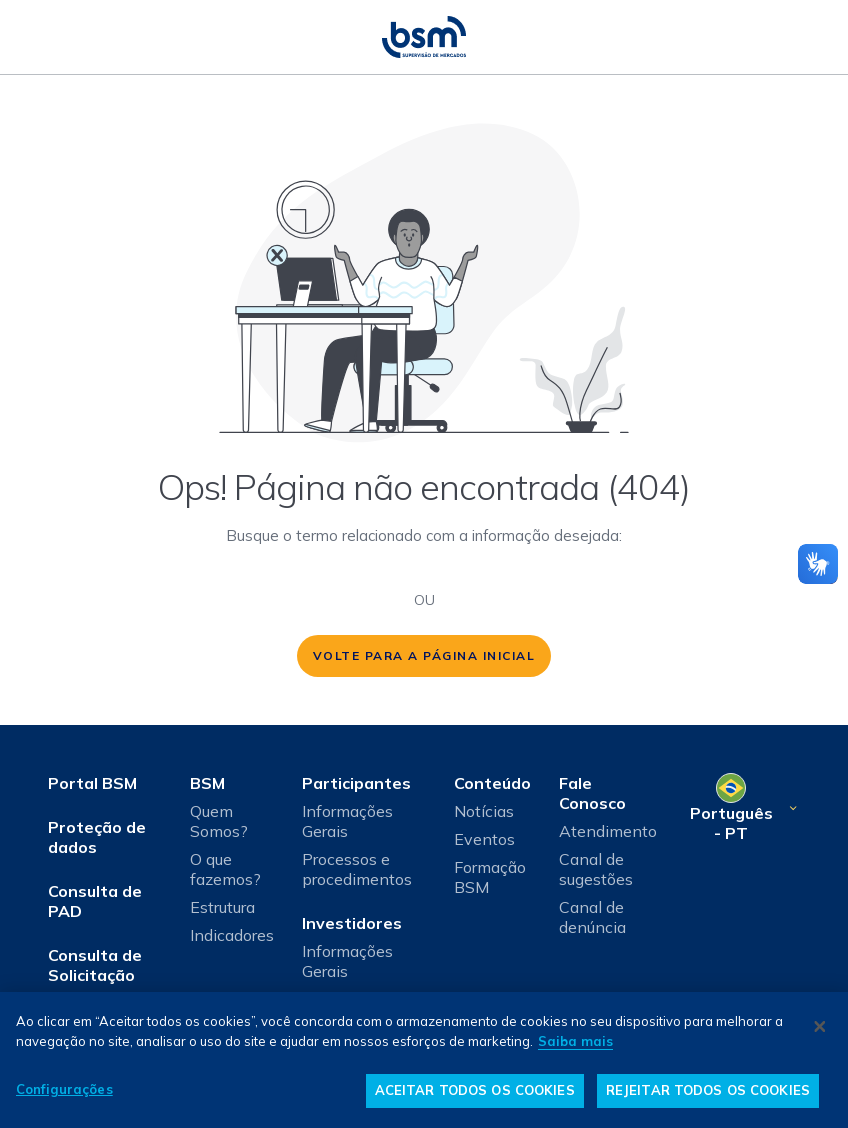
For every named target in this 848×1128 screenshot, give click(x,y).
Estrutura (222, 907)
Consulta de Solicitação (95, 965)
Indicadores (232, 935)
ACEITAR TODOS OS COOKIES (475, 1090)
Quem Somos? (219, 821)
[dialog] (424, 1060)
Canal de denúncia (592, 917)
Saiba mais (575, 1041)
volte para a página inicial (424, 655)
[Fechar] (820, 1026)
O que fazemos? (225, 869)
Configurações (64, 1089)
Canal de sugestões (596, 869)
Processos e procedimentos (357, 869)
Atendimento (608, 831)
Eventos (484, 839)
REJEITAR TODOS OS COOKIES (708, 1090)
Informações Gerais (347, 821)
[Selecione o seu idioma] (742, 808)
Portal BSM (92, 783)
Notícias (484, 811)
